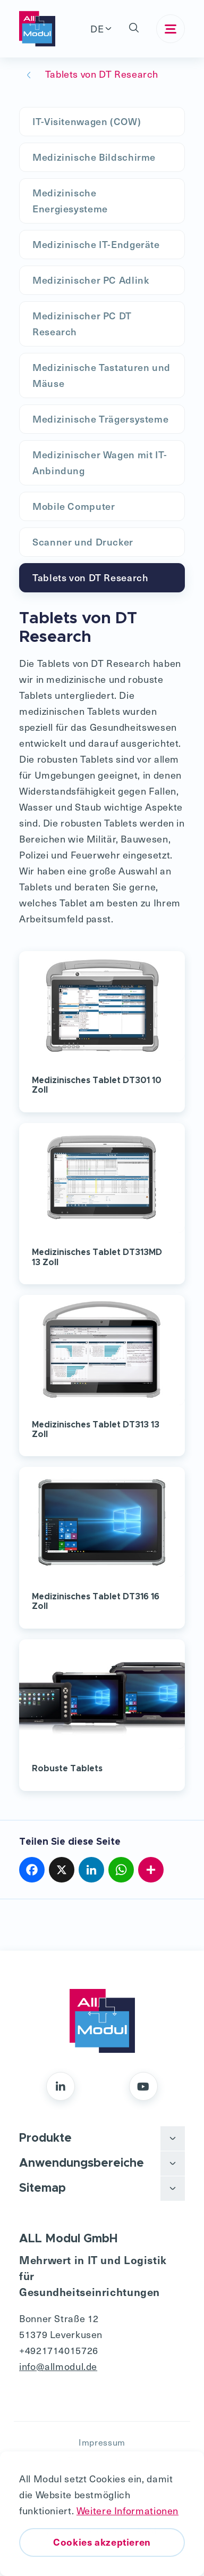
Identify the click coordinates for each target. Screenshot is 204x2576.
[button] (134, 28)
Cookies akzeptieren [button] (102, 2541)
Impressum (102, 2442)
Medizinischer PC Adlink (90, 279)
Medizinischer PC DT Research (82, 323)
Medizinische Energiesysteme (70, 200)
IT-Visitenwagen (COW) (86, 121)
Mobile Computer (73, 506)
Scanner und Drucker (82, 541)
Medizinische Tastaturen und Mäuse (101, 375)
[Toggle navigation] (170, 28)
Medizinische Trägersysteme (100, 418)
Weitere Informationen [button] (127, 2510)
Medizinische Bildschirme (94, 156)
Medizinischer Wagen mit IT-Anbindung (99, 462)
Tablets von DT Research (90, 577)
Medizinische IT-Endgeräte (96, 244)
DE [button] (97, 28)
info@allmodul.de (58, 2366)
